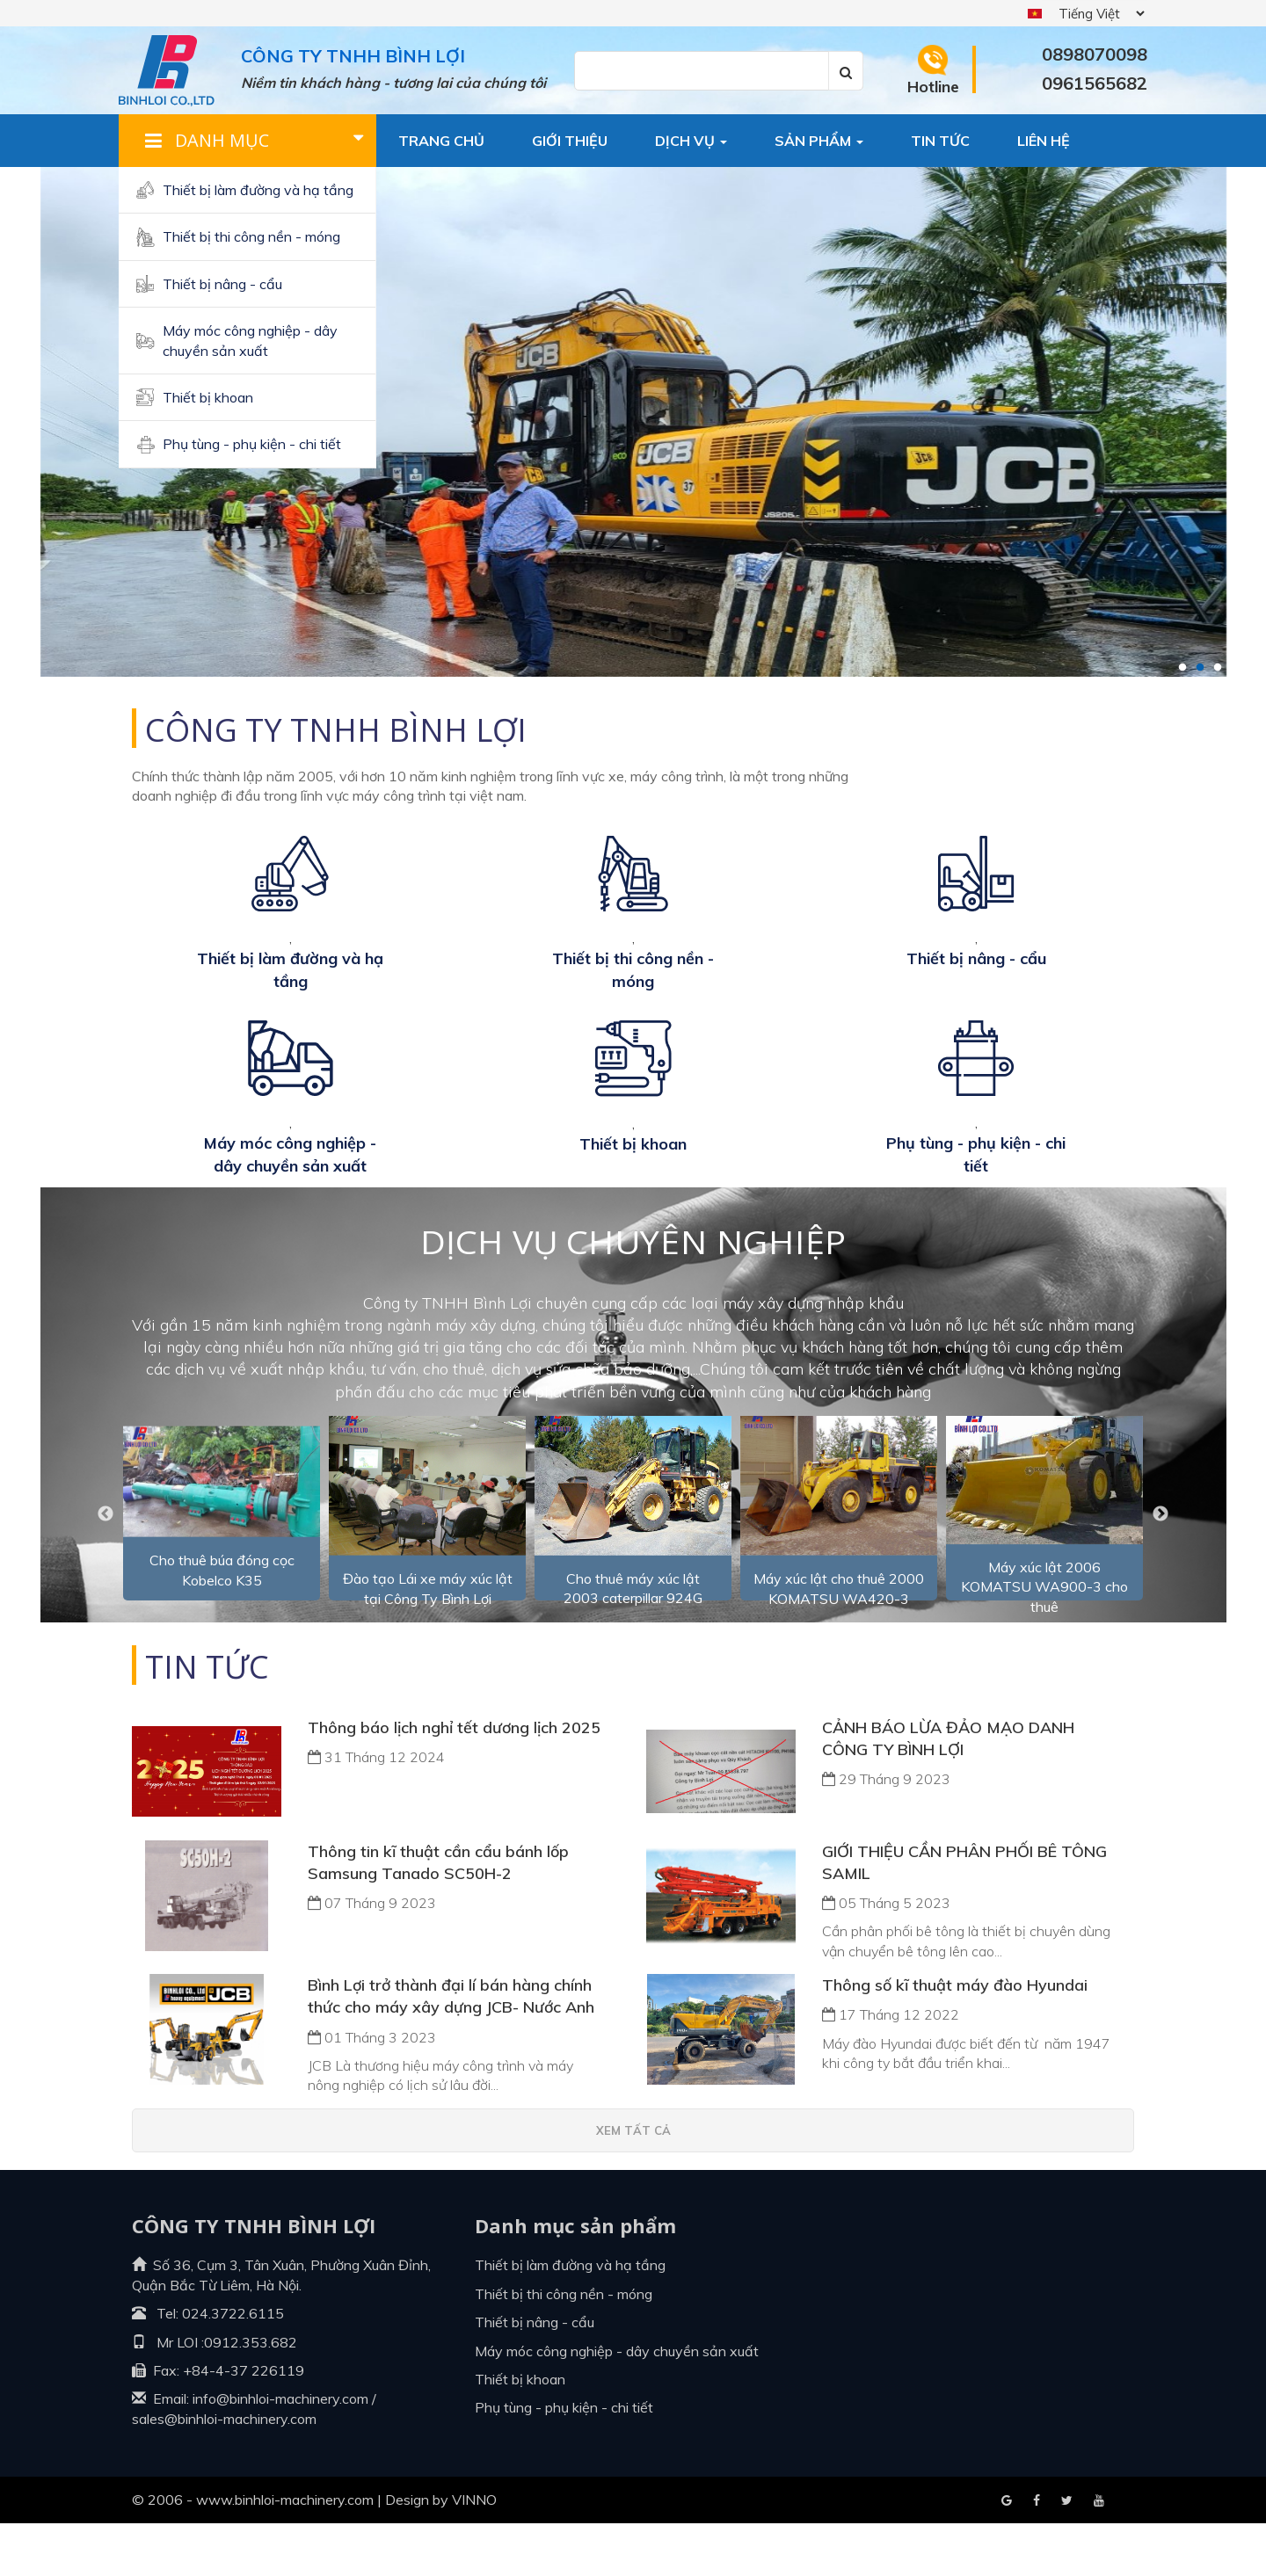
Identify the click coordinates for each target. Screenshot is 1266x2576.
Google (1036, 2554)
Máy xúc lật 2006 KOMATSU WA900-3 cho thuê (1044, 1639)
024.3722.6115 (233, 2366)
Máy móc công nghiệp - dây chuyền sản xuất (250, 340)
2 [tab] (1200, 668)
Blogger (1099, 2554)
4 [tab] (1235, 668)
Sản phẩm (819, 140)
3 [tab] (1217, 668)
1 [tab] (1182, 668)
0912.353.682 (250, 2395)
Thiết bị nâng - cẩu (222, 284)
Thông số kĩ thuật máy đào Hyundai (955, 2038)
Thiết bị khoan (208, 397)
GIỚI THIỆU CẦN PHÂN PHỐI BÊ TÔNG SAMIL (964, 1915)
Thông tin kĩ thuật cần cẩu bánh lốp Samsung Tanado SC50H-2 (438, 1915)
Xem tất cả (633, 2183)
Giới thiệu (570, 140)
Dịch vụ (691, 140)
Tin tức (940, 140)
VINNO (474, 2552)
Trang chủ (441, 140)
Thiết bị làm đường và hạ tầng (258, 190)
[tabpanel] (633, 422)
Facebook (1007, 2554)
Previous (105, 1567)
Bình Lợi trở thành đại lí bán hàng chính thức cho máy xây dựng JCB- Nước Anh (451, 2049)
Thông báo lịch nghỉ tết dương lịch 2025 (454, 1780)
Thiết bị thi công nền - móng (251, 236)
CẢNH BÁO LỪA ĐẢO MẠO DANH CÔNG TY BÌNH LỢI (948, 1791)
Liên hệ (1043, 140)
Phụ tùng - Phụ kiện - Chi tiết (252, 444)
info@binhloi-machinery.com (280, 2451)
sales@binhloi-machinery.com (224, 2471)
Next (1160, 1567)
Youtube (1066, 2554)
